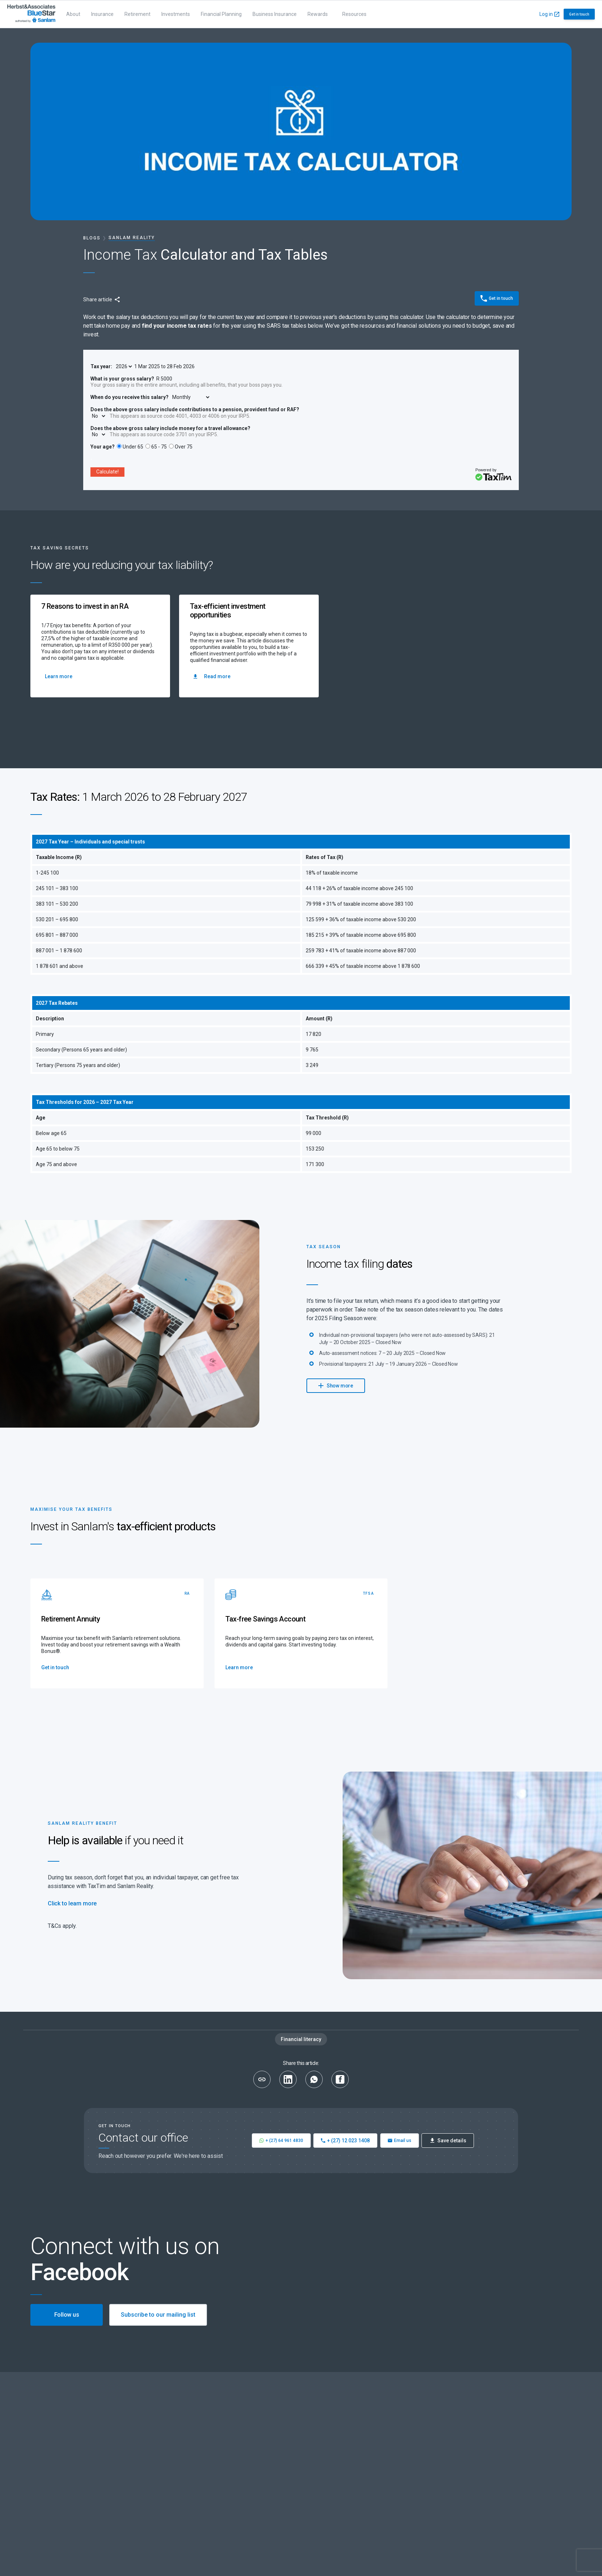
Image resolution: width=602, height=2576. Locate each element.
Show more (335, 1385)
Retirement (137, 14)
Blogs (92, 238)
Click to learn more (72, 1903)
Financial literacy (301, 2039)
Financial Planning (221, 14)
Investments (175, 14)
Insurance (102, 14)
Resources (354, 14)
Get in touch (579, 14)
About (73, 14)
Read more (212, 676)
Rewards (318, 14)
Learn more (58, 676)
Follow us (66, 2314)
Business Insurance (275, 14)
